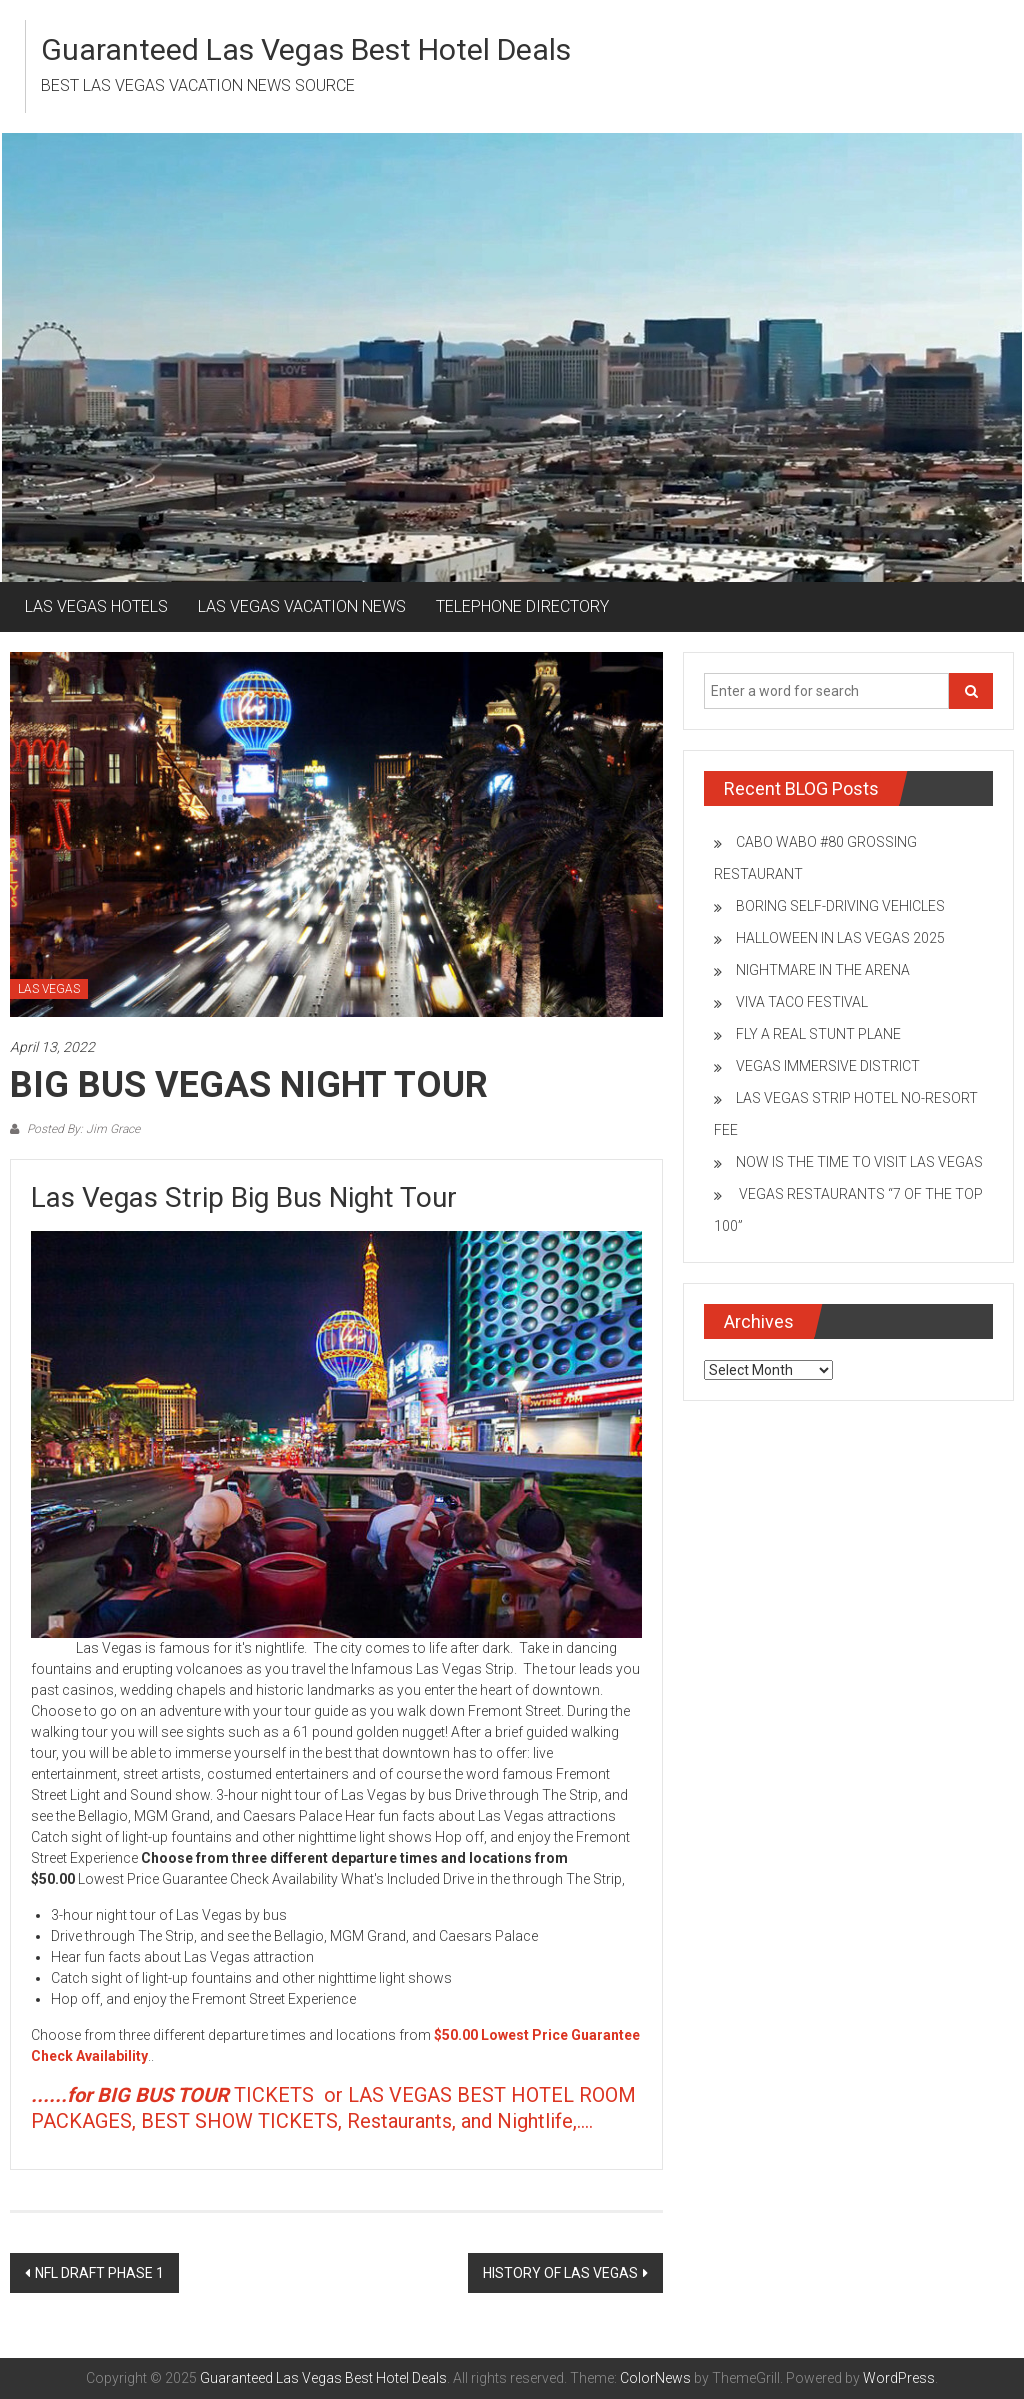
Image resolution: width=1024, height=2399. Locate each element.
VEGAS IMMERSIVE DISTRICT (828, 1066)
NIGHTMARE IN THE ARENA (823, 970)
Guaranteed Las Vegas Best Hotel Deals (306, 49)
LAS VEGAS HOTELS (96, 606)
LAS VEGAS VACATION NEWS (302, 606)
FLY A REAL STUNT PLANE (818, 1034)
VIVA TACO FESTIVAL (802, 1002)
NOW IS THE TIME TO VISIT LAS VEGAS (859, 1162)
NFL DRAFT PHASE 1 (99, 2273)
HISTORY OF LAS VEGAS (560, 2273)
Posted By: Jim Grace (82, 1129)
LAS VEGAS (49, 989)
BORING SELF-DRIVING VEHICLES (840, 906)
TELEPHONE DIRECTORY (522, 606)
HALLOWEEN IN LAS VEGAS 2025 (840, 938)
